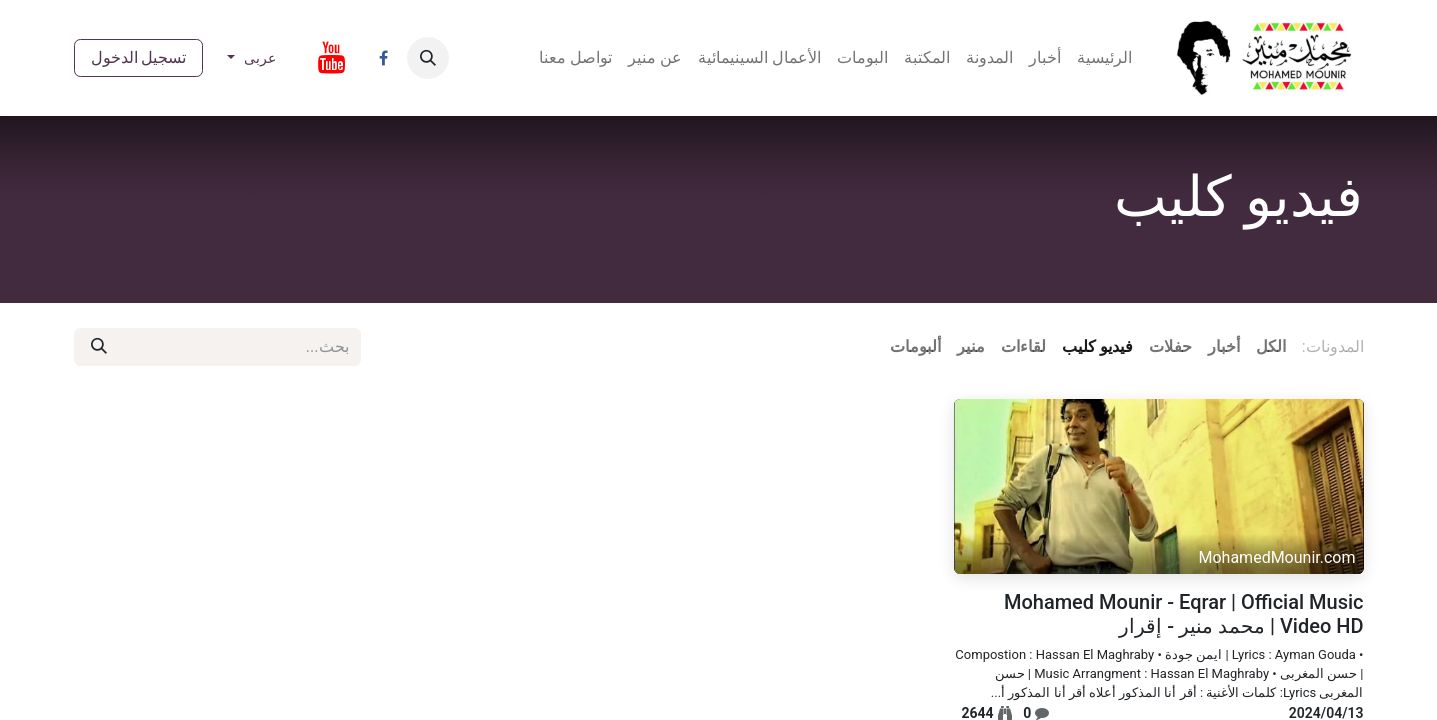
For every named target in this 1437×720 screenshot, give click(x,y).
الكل (1271, 346)
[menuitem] (1104, 58)
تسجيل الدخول (139, 57)
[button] (428, 58)
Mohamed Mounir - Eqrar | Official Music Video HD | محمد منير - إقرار (1184, 614)
